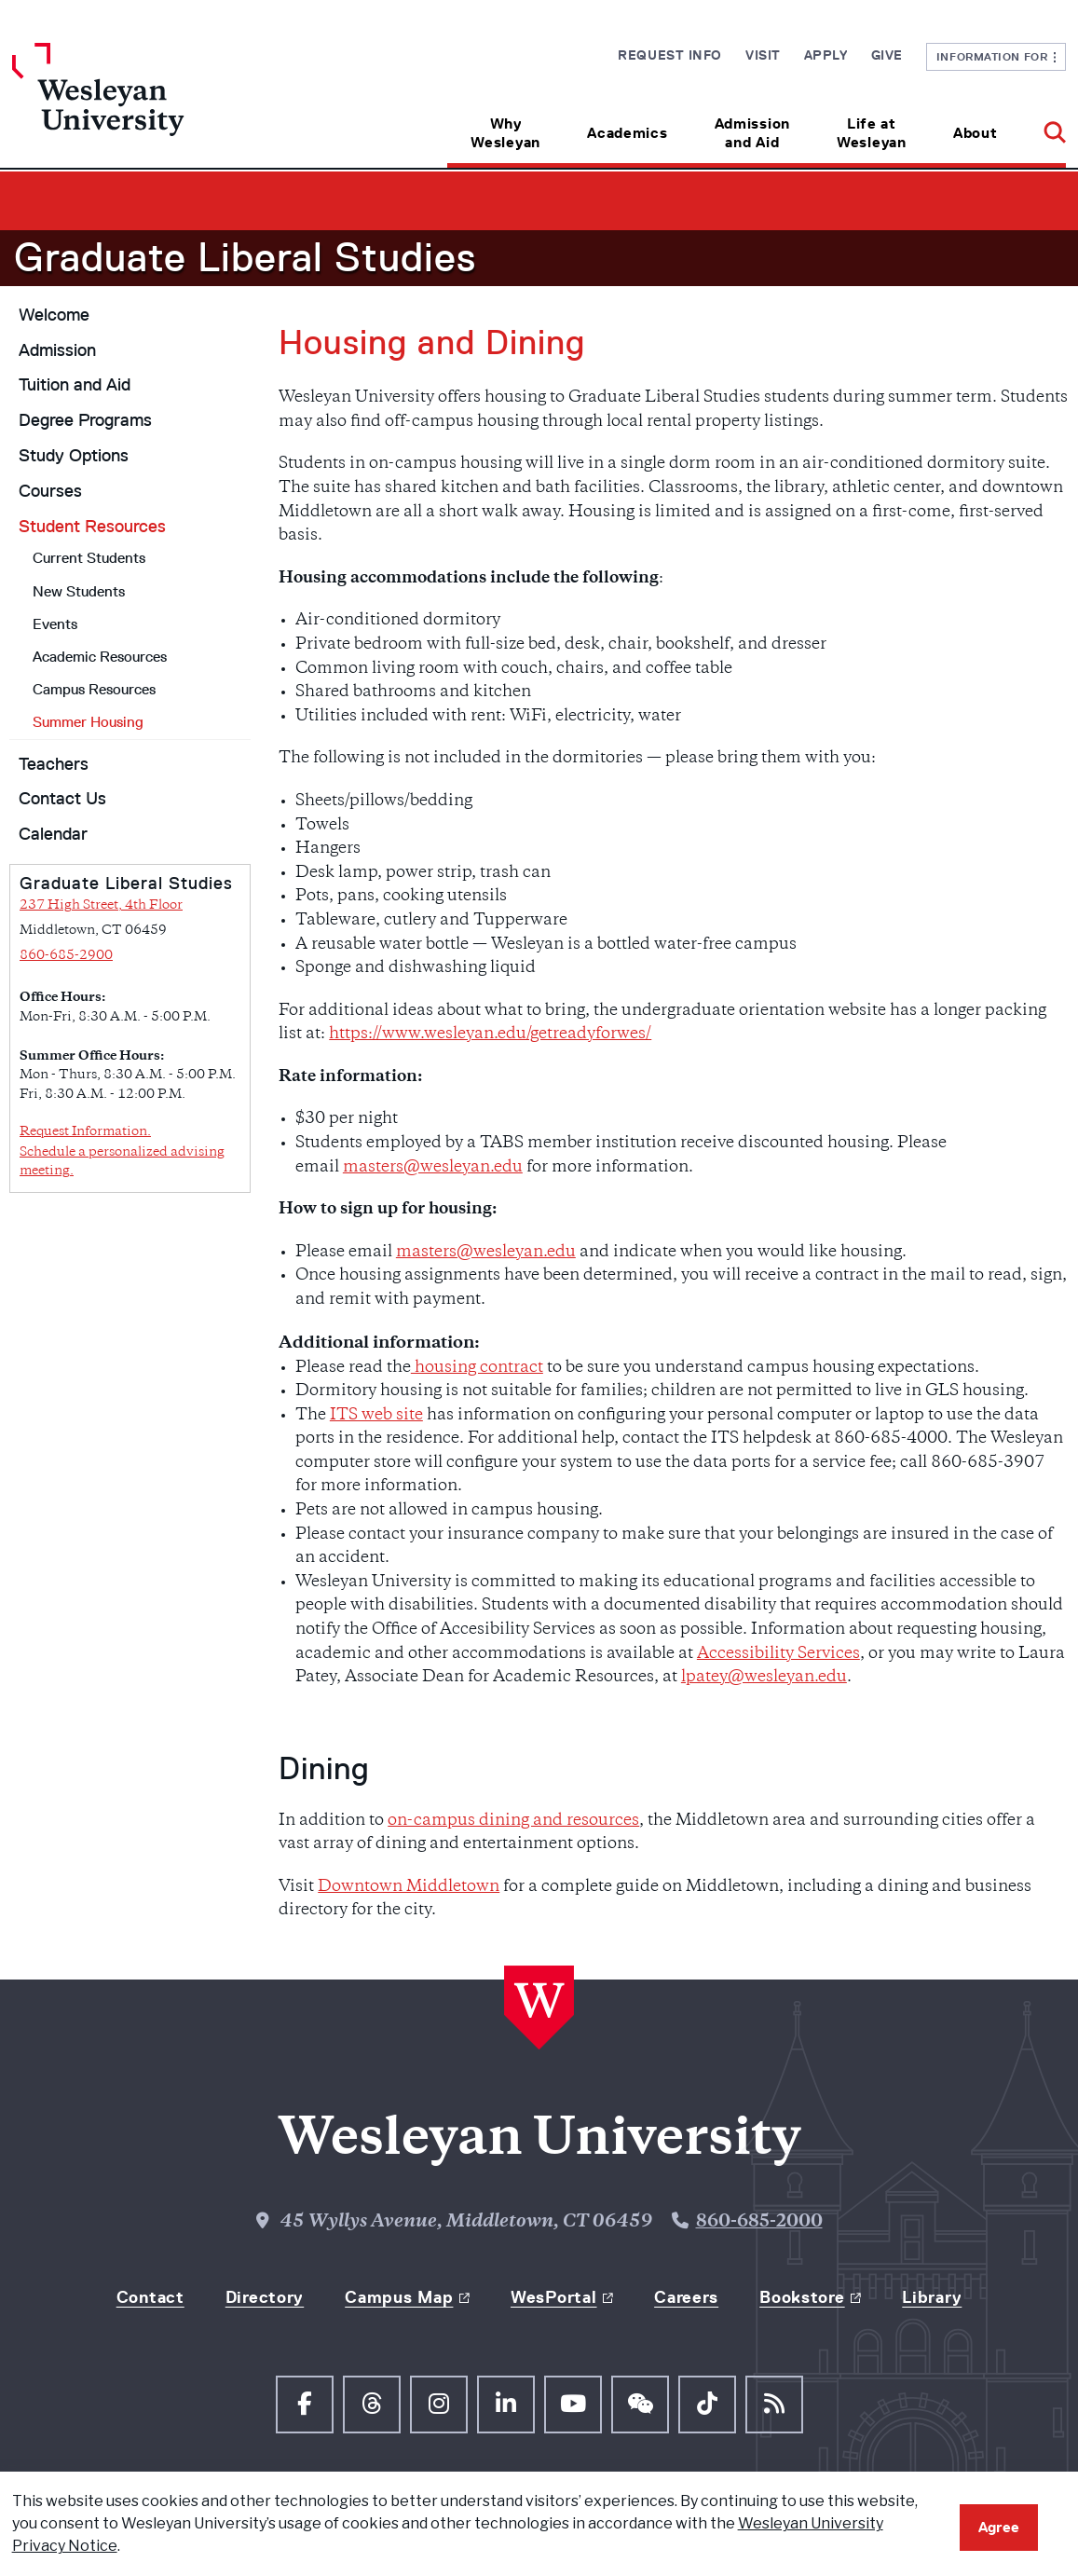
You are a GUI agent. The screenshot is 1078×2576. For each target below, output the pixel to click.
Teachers (54, 764)
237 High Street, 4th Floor (101, 905)
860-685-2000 (759, 2222)
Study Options (74, 455)
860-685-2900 (66, 956)
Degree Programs (85, 420)
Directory (264, 2297)
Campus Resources (94, 689)
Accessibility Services (778, 1654)
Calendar (53, 834)
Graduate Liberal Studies (245, 257)
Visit (763, 55)
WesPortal (553, 2297)
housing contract (477, 1368)
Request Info (670, 55)
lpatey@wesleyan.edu (764, 1677)
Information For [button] (996, 56)
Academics (627, 133)
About (975, 133)
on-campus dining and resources (513, 1821)
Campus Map (399, 2297)
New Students (79, 591)
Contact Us (62, 798)
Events (55, 624)
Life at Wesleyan (872, 133)
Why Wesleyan (505, 133)
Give (887, 55)
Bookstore (801, 2297)
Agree (998, 2527)
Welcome (54, 315)
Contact (150, 2297)
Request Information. (85, 1132)
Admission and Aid (752, 133)
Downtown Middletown (408, 1887)
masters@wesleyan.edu (433, 1167)
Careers (686, 2297)
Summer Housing (88, 722)
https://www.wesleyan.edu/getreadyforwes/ (490, 1034)
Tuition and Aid (74, 385)
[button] (1043, 126)
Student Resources (92, 526)
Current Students (89, 558)
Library (932, 2297)
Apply (826, 55)
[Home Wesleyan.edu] (144, 105)
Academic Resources (100, 656)
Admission (57, 350)
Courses (50, 491)
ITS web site (376, 1415)
